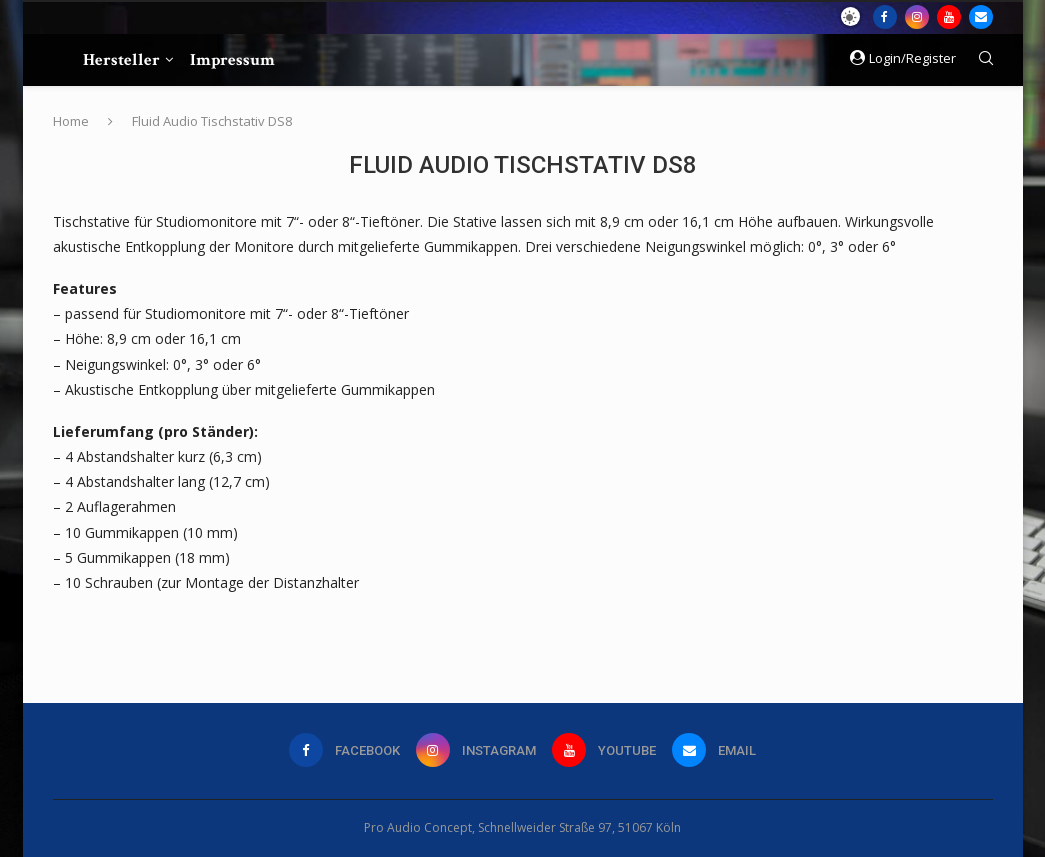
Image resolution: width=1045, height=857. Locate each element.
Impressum (232, 60)
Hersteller (121, 60)
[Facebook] (885, 17)
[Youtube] (949, 17)
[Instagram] (917, 17)
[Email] (981, 17)
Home (71, 121)
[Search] (986, 60)
